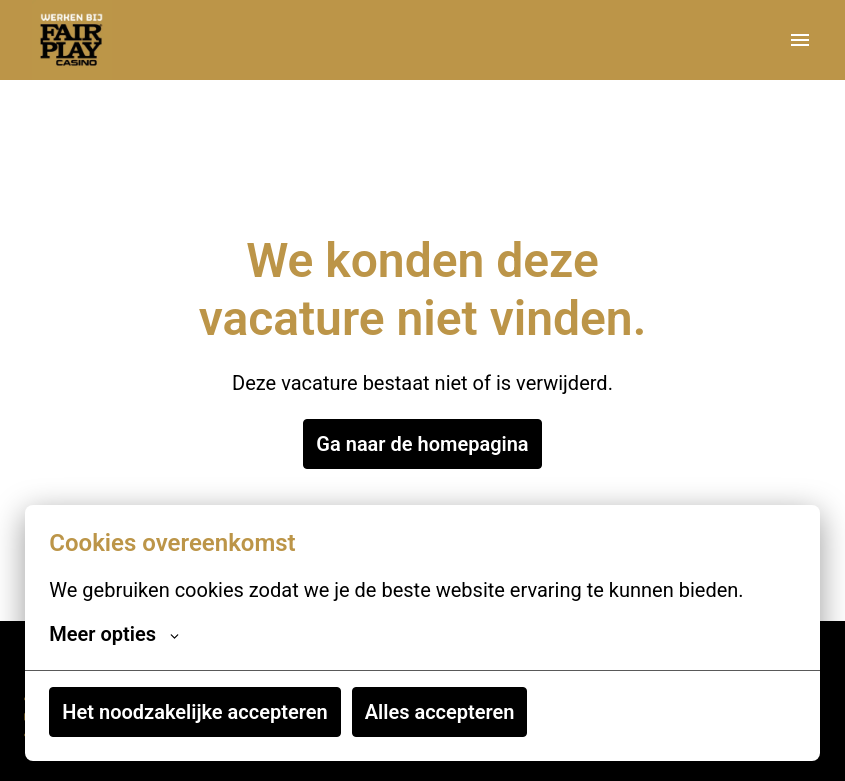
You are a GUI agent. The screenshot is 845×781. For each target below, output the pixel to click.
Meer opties (114, 634)
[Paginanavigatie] (800, 40)
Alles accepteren (440, 712)
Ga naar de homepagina (422, 444)
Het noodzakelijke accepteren (194, 712)
